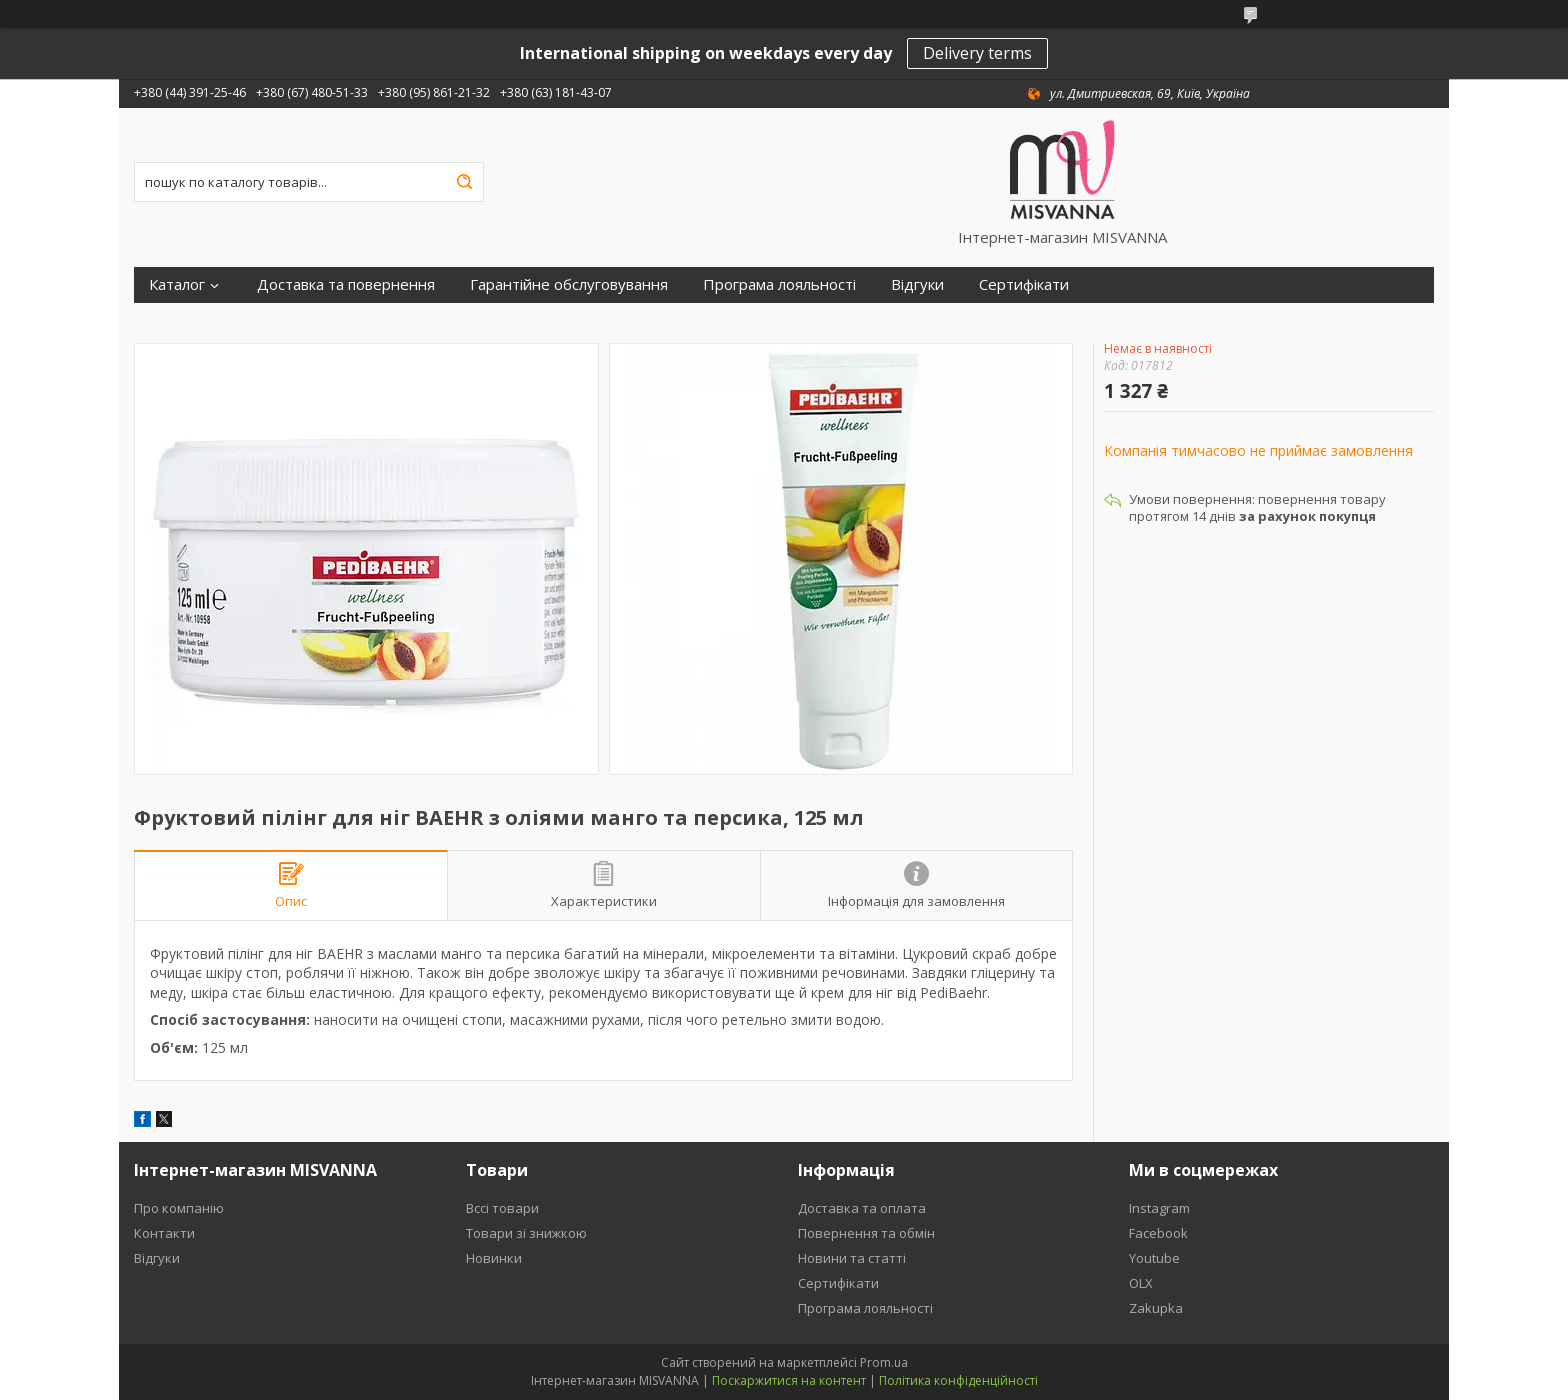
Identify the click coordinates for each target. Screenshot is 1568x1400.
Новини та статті (852, 1258)
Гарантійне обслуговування (569, 284)
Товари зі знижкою (526, 1233)
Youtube (1154, 1258)
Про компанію (179, 1208)
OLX (1141, 1283)
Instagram (1159, 1208)
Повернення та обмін (866, 1233)
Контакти (164, 1233)
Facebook (1158, 1233)
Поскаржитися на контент (789, 1380)
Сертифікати (1024, 284)
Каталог (177, 284)
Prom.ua (884, 1362)
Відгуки (917, 284)
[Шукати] (464, 182)
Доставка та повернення (346, 284)
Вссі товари (502, 1208)
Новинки (494, 1258)
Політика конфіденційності (958, 1380)
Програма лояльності (779, 284)
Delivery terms (977, 53)
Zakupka (1156, 1308)
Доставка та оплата (862, 1208)
